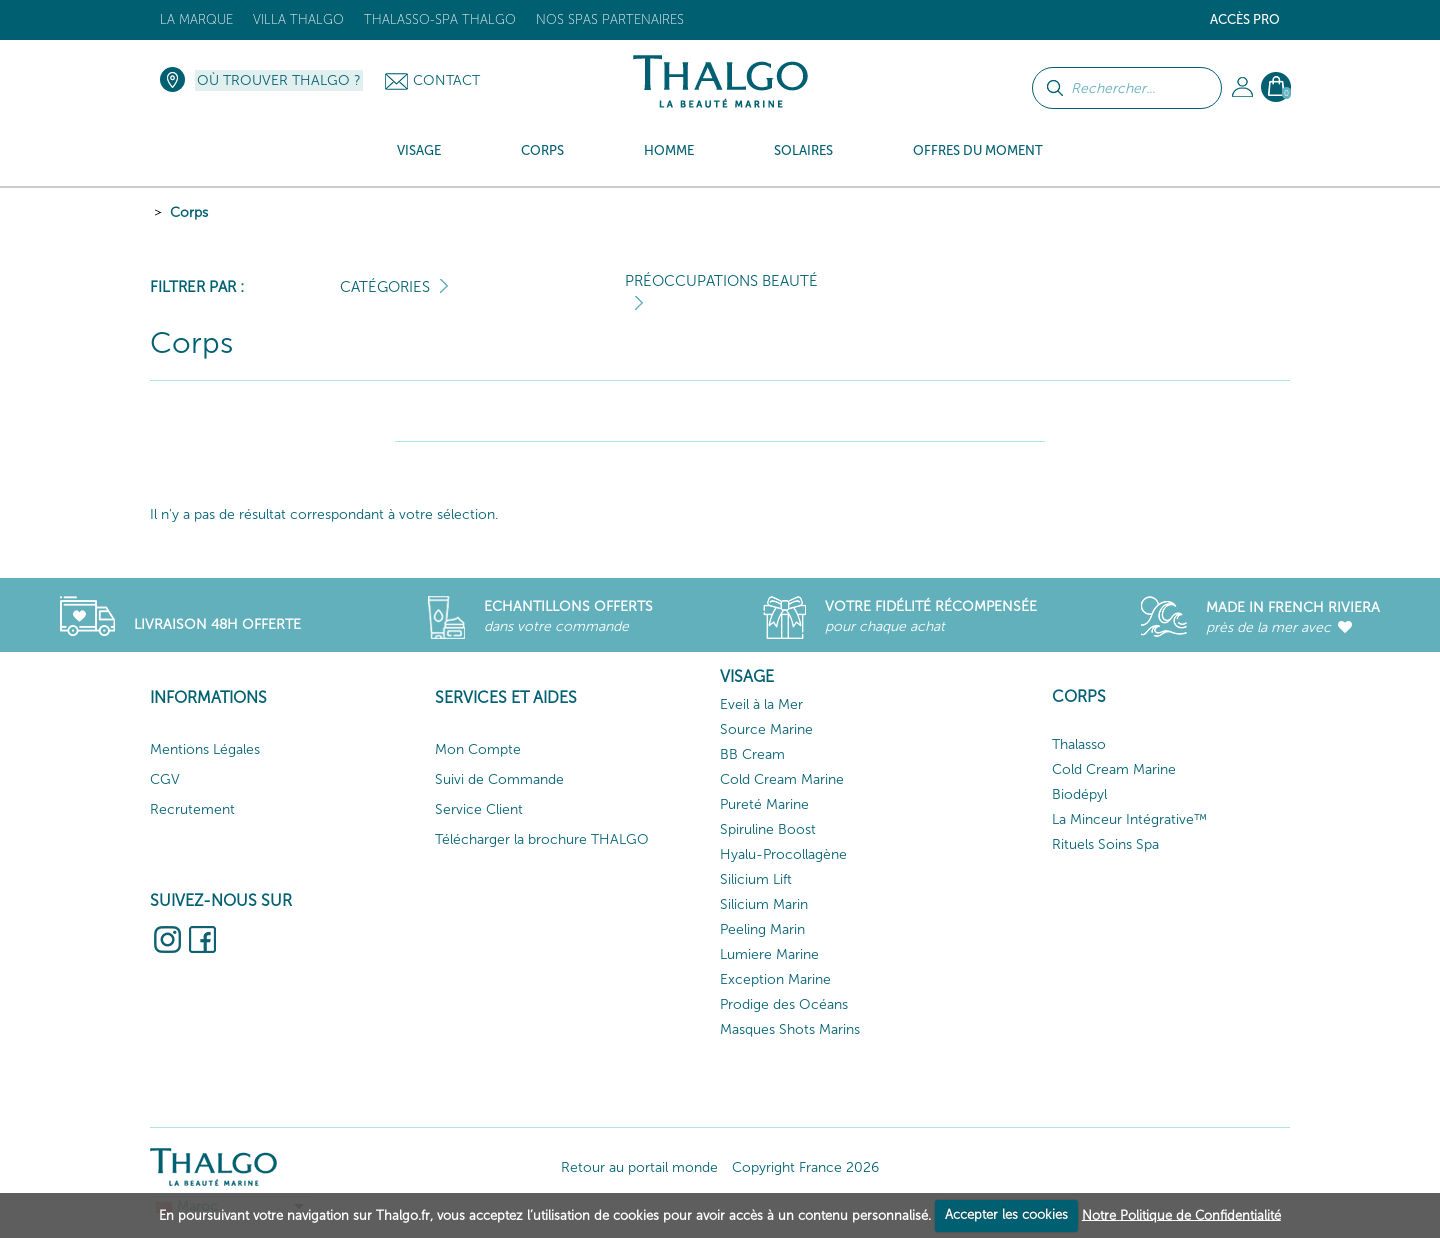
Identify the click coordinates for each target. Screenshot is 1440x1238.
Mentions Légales (205, 749)
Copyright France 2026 (805, 1167)
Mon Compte (478, 749)
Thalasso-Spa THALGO (440, 19)
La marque (196, 19)
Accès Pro (1245, 19)
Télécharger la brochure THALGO (542, 839)
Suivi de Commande (499, 779)
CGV (165, 779)
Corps (189, 212)
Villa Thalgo (298, 19)
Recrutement (192, 809)
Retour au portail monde (639, 1167)
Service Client (479, 809)
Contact (446, 80)
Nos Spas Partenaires (610, 19)
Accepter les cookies (1006, 1214)
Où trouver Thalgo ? (279, 80)
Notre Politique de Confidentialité (1181, 1214)
